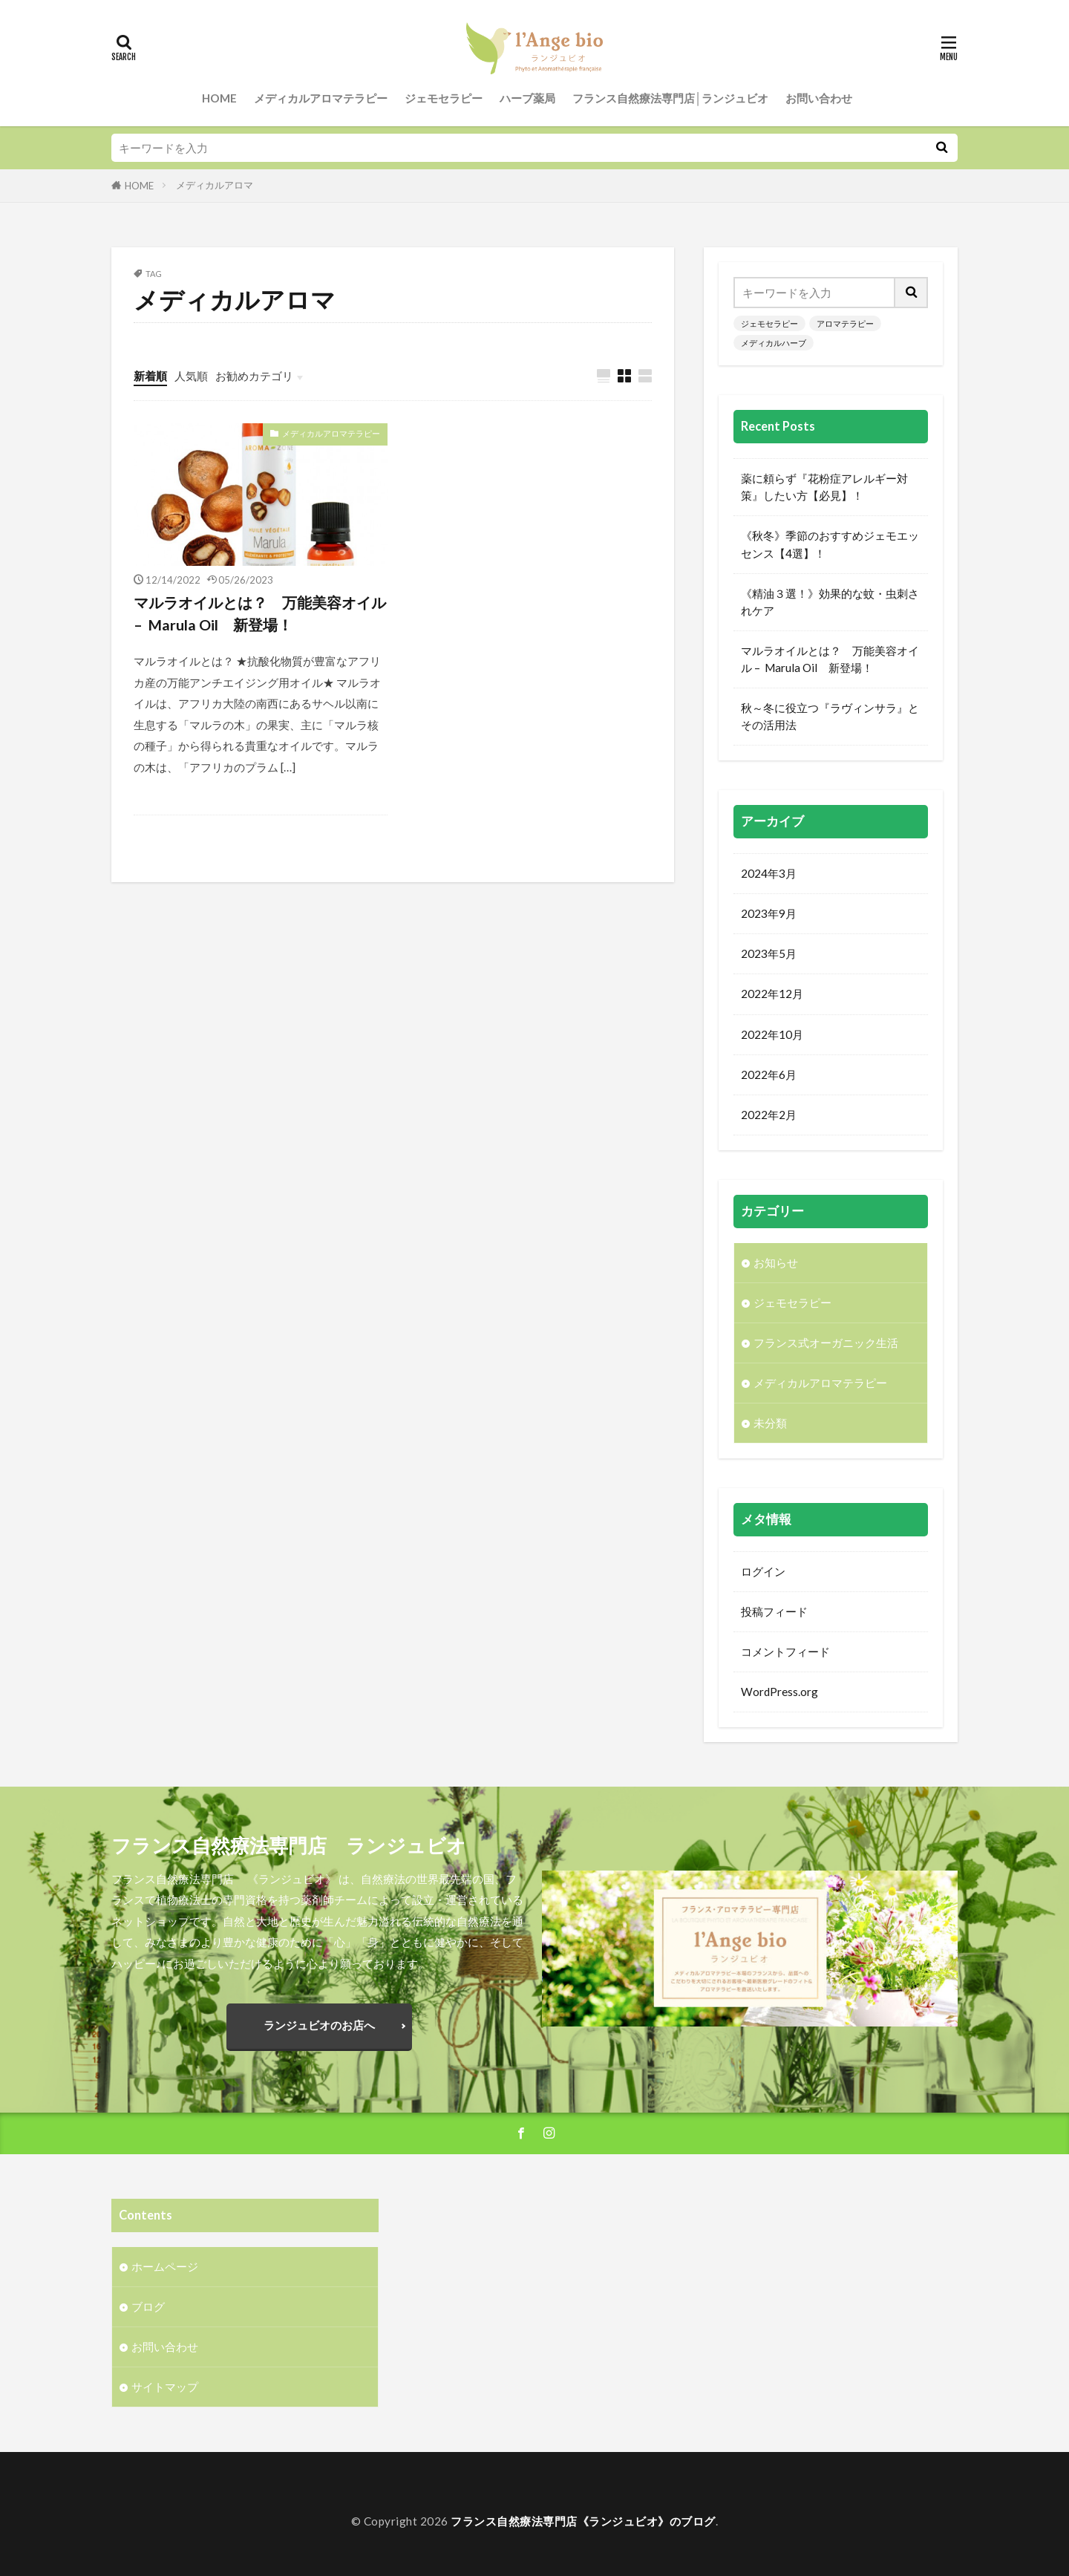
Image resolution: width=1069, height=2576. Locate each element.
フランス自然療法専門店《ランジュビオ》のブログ (583, 2521)
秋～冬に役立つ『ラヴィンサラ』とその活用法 (830, 716)
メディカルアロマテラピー (321, 98)
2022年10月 (772, 1034)
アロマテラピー (845, 323)
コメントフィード (785, 1651)
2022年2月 (769, 1114)
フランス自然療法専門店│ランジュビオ (670, 98)
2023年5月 (769, 953)
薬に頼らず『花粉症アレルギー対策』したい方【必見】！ (824, 487)
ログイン (763, 1571)
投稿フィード (774, 1611)
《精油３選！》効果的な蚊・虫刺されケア (830, 602)
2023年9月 (769, 913)
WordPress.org (779, 1691)
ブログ (148, 2306)
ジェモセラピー (444, 98)
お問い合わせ (818, 98)
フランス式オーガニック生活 (825, 1342)
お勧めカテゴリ (254, 375)
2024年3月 (769, 873)
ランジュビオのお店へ (319, 2025)
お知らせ (775, 1262)
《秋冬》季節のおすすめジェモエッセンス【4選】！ (830, 544)
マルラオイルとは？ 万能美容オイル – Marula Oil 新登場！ (260, 613)
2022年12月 (772, 993)
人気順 (191, 375)
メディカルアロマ (214, 185)
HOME (219, 98)
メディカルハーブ (773, 343)
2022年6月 (769, 1074)
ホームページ (164, 2266)
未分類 (770, 1422)
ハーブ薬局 (527, 98)
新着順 (150, 375)
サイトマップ (164, 2386)
